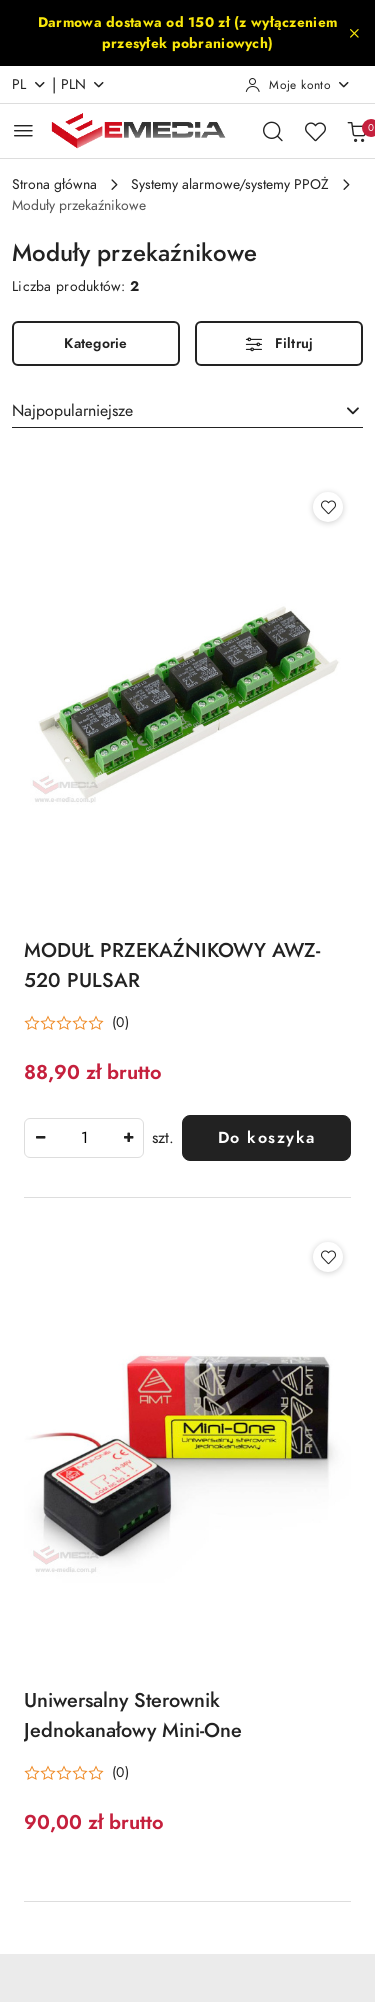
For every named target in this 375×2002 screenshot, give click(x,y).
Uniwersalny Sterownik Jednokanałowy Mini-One (133, 1715)
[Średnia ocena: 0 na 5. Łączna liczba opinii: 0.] (76, 1023)
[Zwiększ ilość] (128, 1138)
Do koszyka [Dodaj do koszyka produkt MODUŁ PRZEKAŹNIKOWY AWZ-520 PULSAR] (267, 1138)
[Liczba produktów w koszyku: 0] (357, 131)
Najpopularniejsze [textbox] (72, 411)
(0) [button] (120, 1023)
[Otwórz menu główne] (23, 130)
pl (29, 84)
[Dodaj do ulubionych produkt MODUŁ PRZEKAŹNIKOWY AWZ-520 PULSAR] (328, 507)
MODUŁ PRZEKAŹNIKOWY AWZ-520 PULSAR (172, 965)
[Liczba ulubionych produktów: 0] (315, 131)
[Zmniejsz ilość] (40, 1138)
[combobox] (187, 411)
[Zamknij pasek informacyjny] (354, 33)
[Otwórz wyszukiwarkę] (273, 131)
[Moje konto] (298, 85)
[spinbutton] (84, 1138)
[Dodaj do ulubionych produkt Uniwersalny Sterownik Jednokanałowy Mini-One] (328, 1257)
